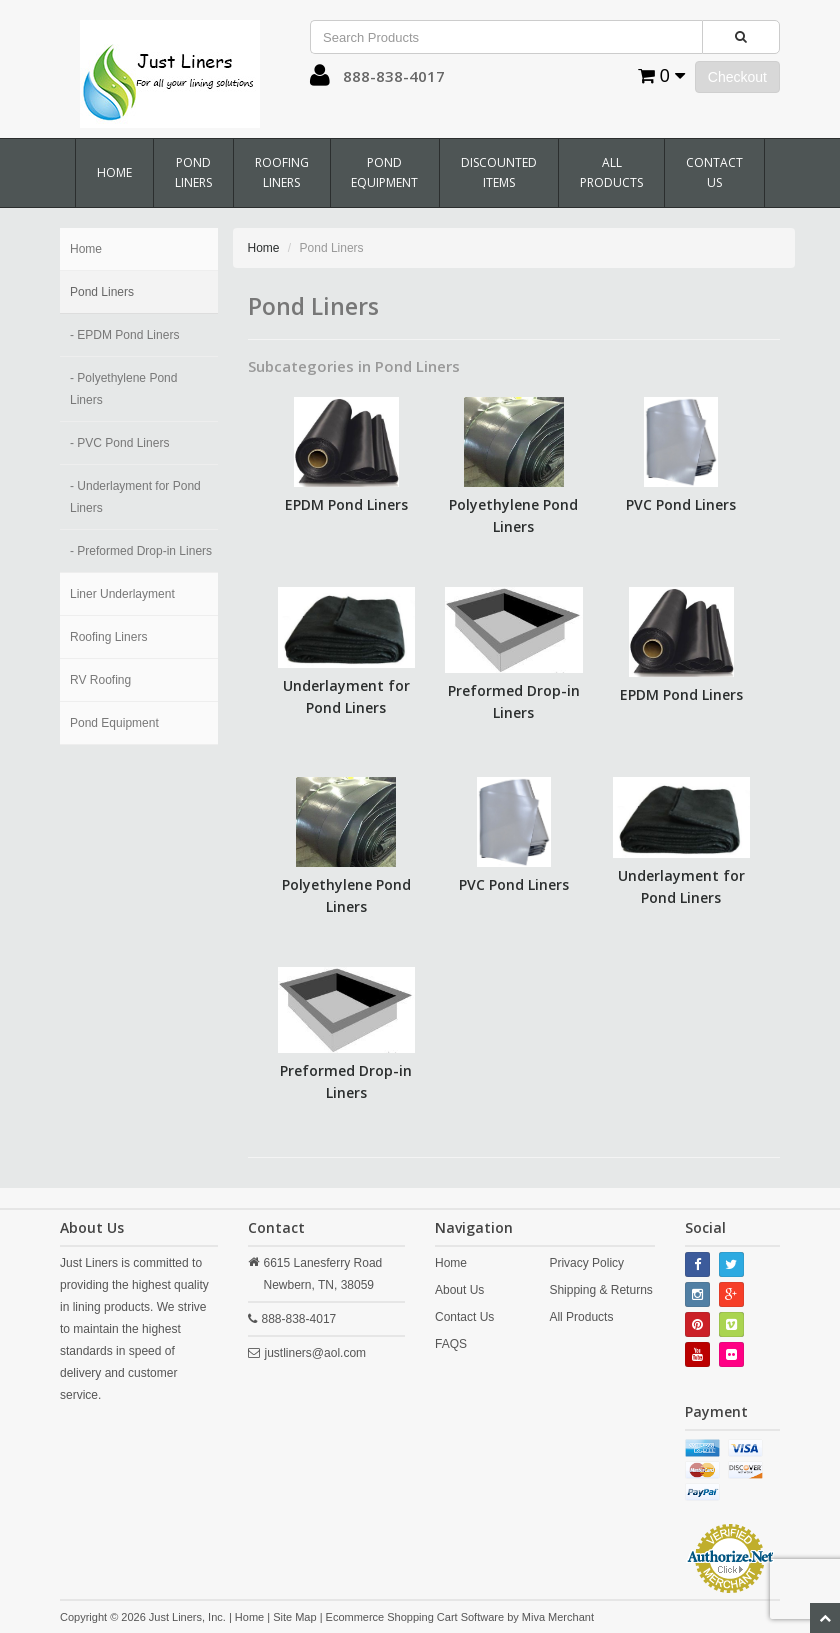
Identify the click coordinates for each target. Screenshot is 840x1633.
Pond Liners (193, 172)
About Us (459, 1290)
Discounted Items (499, 172)
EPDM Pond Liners (346, 504)
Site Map (294, 1617)
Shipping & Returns (600, 1290)
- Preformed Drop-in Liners (141, 551)
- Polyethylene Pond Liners (123, 389)
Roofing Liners (282, 172)
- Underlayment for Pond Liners (135, 497)
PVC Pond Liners (681, 504)
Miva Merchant (558, 1617)
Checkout (737, 77)
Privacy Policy (586, 1263)
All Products (611, 172)
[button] (320, 80)
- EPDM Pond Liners (124, 335)
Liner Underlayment (122, 594)
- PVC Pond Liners (119, 443)
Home (114, 172)
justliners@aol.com (316, 1353)
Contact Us (714, 172)
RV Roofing (100, 680)
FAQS (451, 1344)
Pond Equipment (384, 172)
